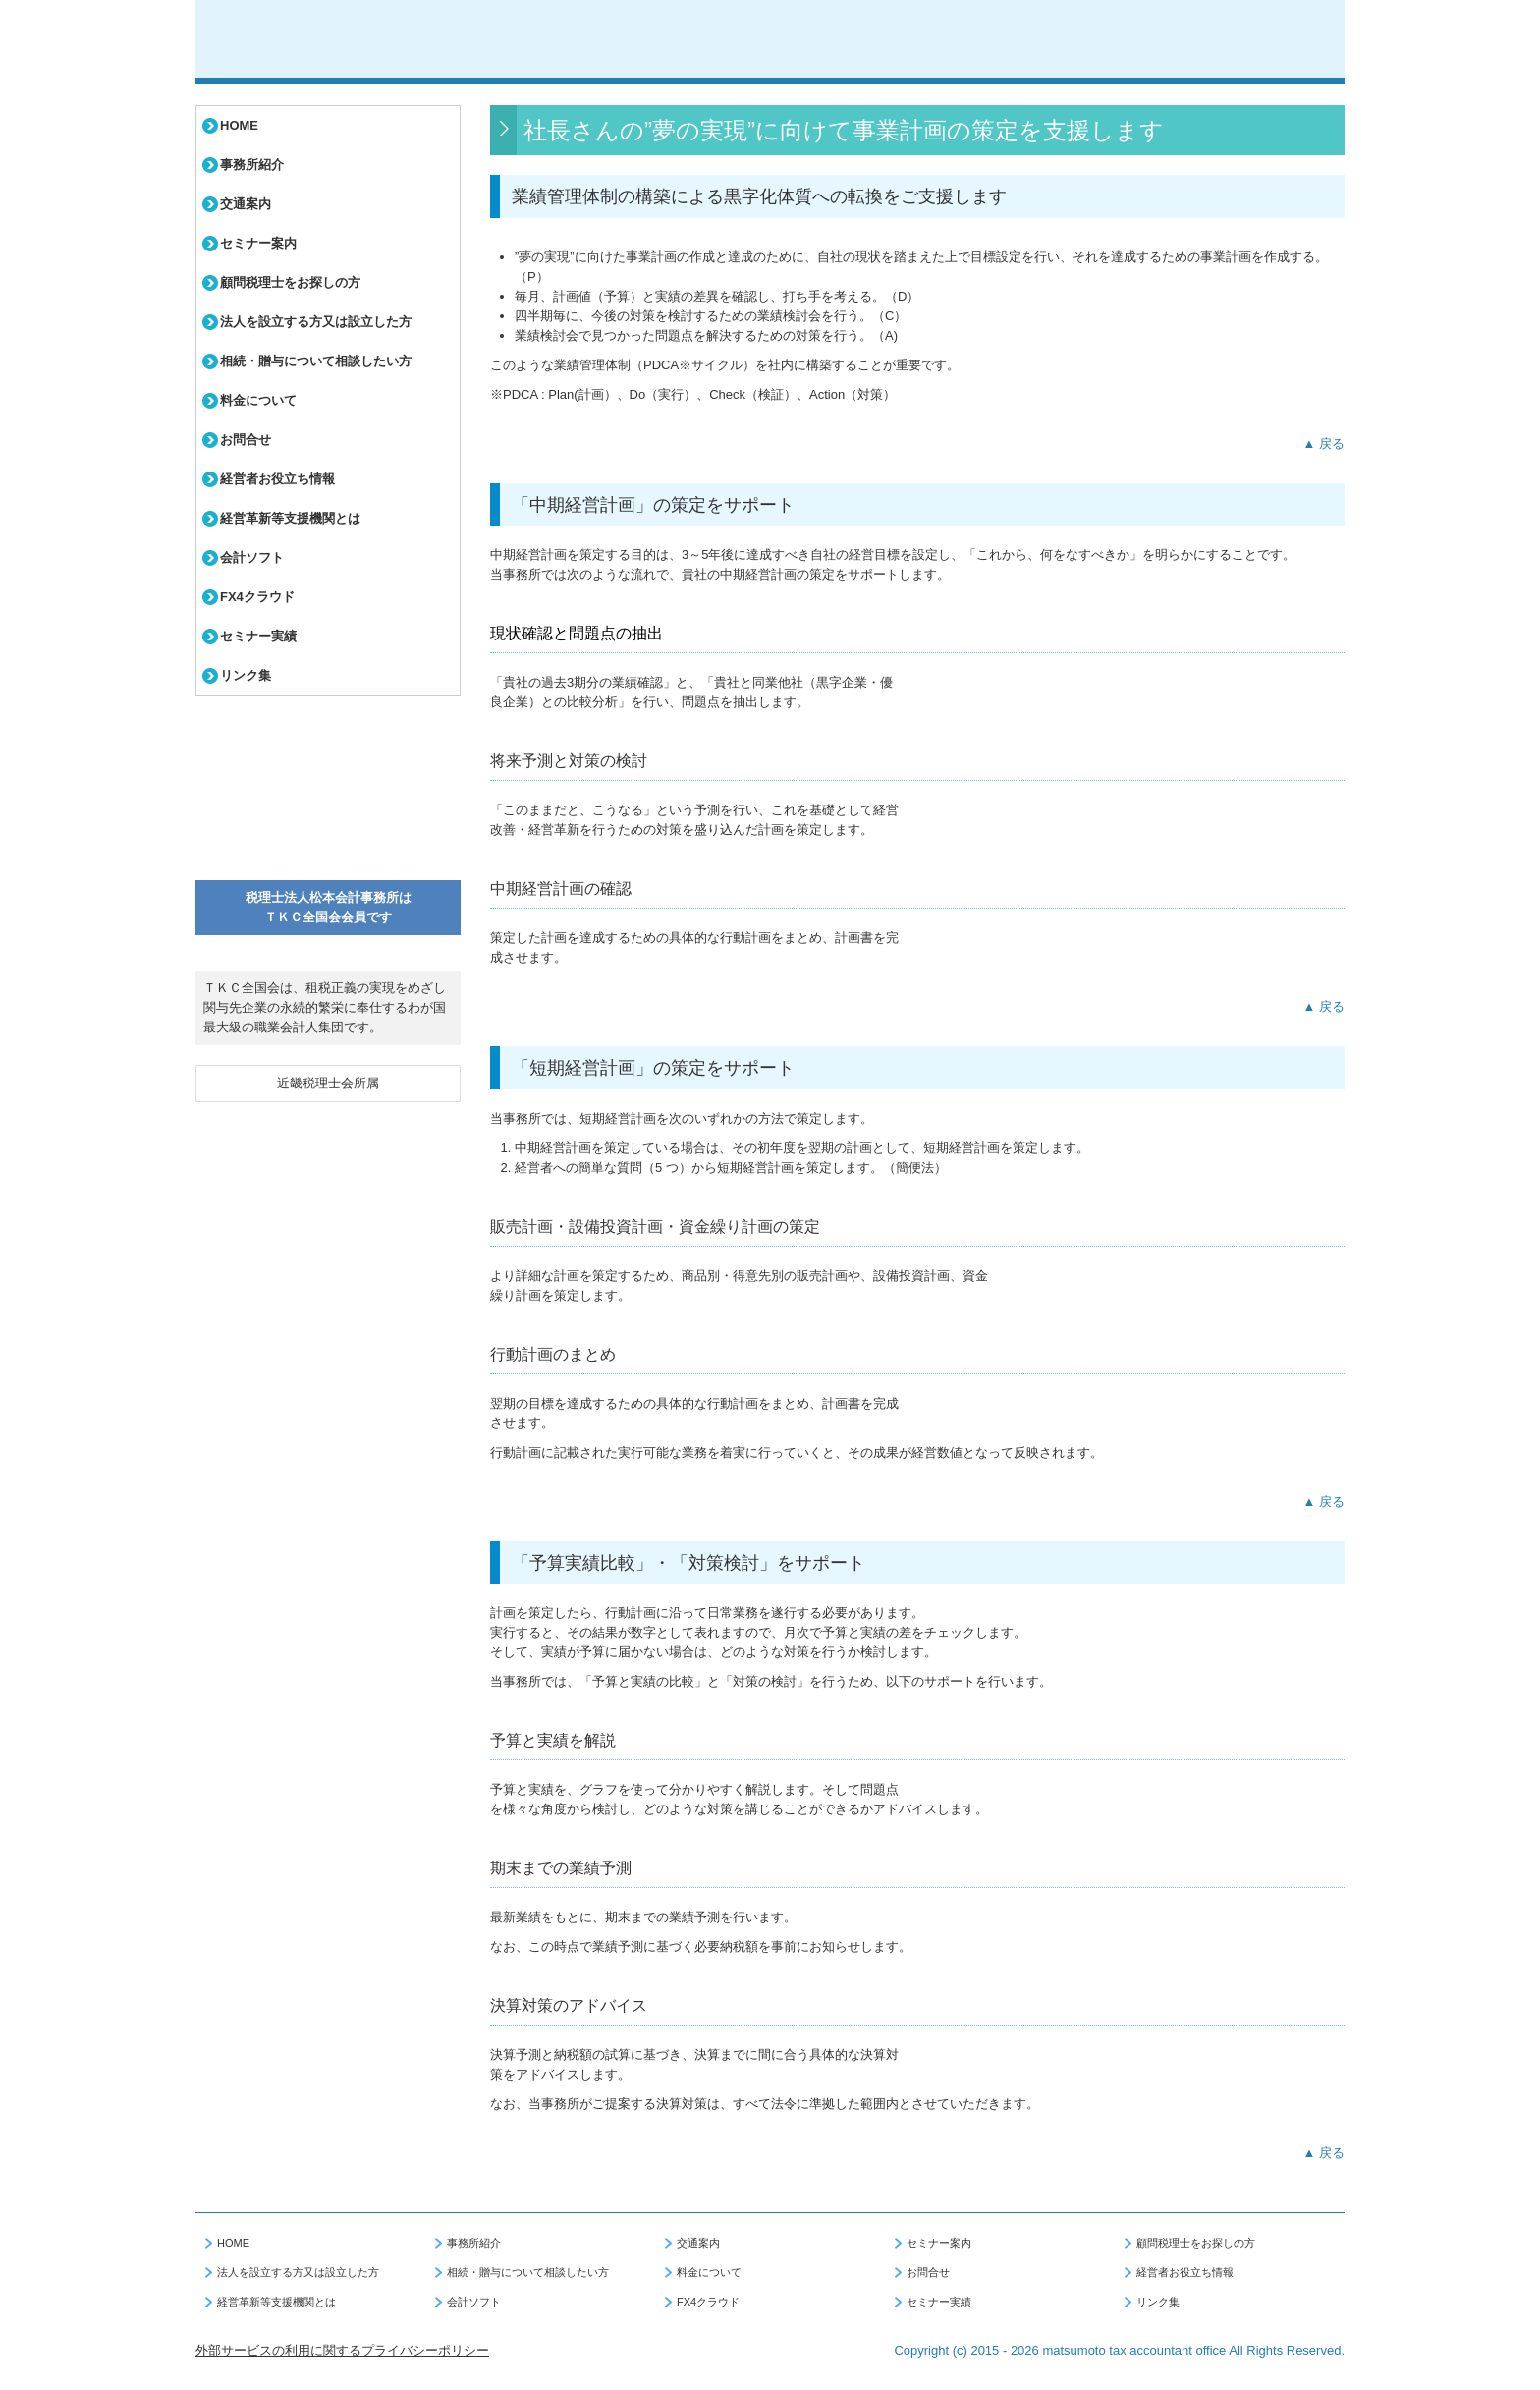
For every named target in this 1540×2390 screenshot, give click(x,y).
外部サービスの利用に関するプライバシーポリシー (342, 2350)
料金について (258, 400)
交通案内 (245, 203)
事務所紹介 (252, 164)
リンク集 (245, 675)
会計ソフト (252, 557)
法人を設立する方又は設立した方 (316, 321)
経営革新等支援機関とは (290, 518)
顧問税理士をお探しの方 (290, 282)
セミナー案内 (258, 243)
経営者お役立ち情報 (277, 479)
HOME (239, 125)
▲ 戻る (1324, 443)
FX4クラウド (257, 596)
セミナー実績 (258, 636)
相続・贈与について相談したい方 (316, 361)
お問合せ (245, 439)
